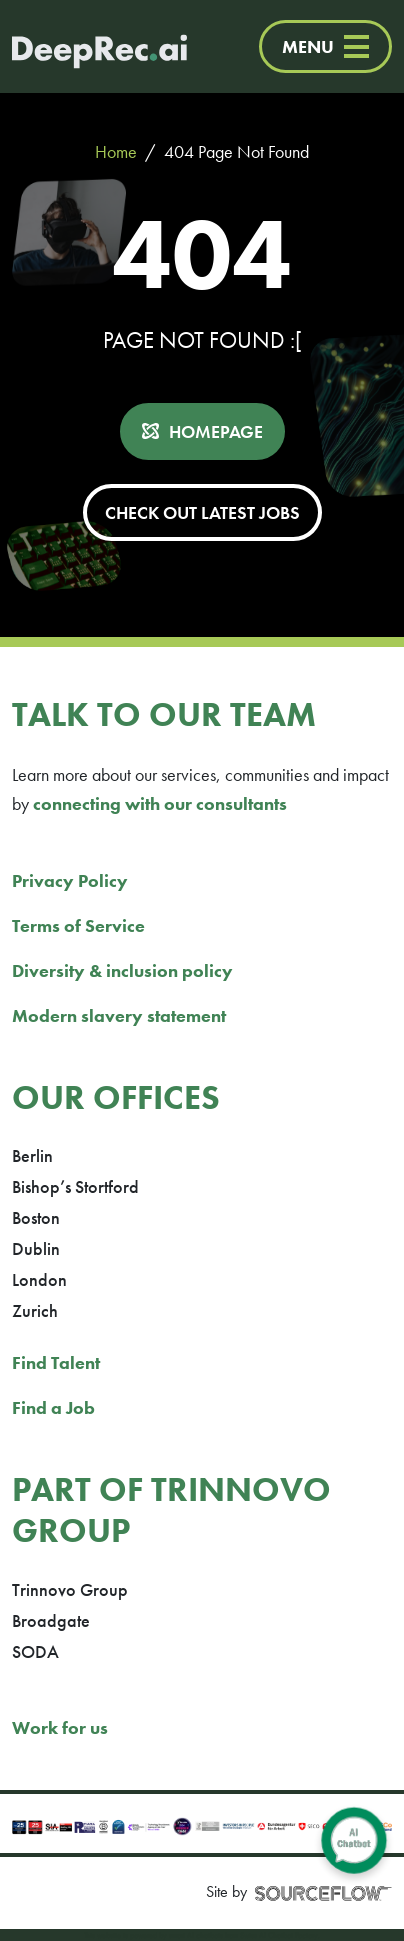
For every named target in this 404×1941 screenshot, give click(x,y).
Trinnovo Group (70, 1589)
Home (116, 151)
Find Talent (56, 1362)
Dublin (36, 1248)
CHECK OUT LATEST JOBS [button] (202, 512)
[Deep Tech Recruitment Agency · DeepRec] (79, 46)
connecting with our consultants (160, 803)
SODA (35, 1651)
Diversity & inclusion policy (122, 970)
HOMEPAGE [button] (216, 431)
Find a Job (53, 1407)
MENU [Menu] (325, 46)
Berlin (32, 1155)
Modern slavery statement (119, 1015)
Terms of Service (78, 925)
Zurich (35, 1310)
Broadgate (51, 1620)
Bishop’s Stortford (75, 1186)
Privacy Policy (70, 880)
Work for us (60, 1727)
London (39, 1279)
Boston (36, 1217)
